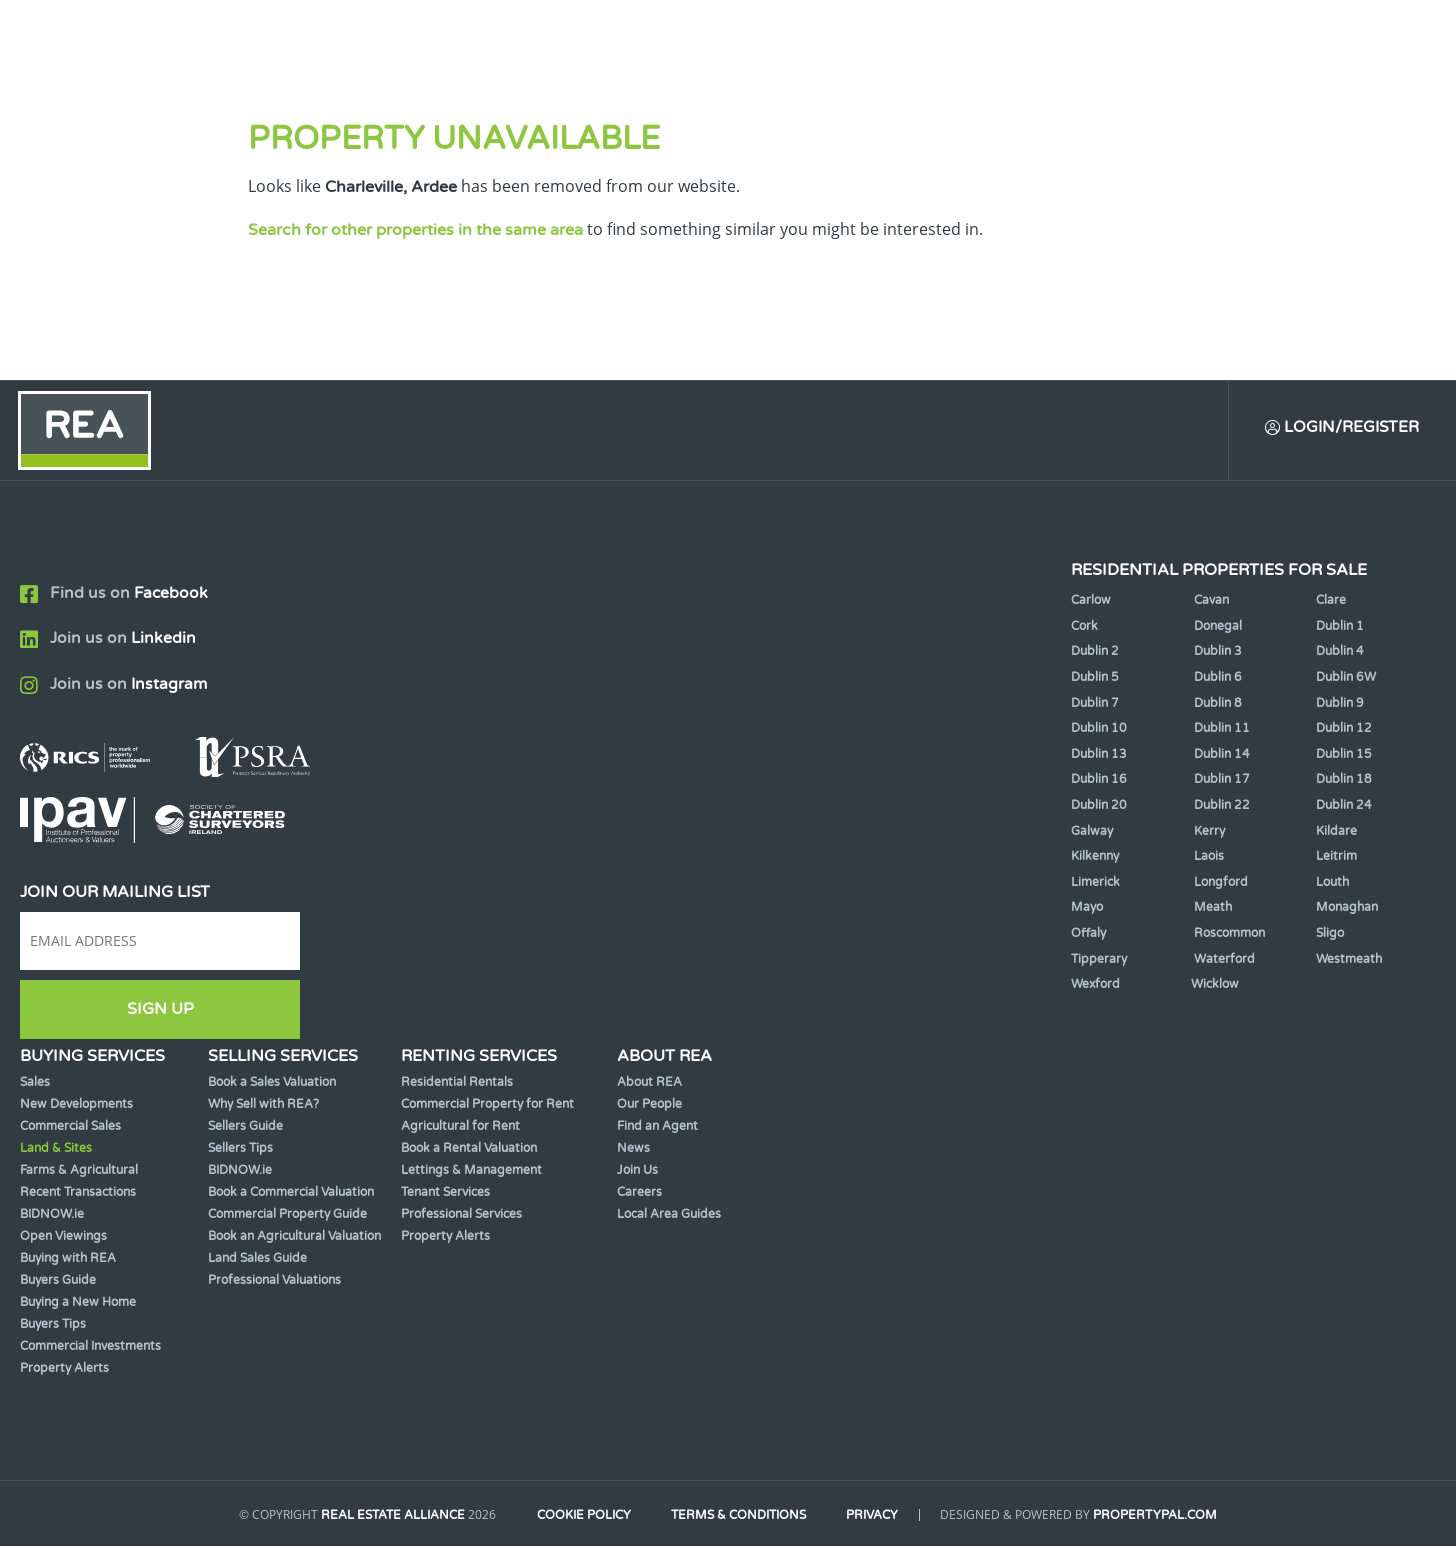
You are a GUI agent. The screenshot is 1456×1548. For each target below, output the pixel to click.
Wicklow (1215, 986)
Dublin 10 (1099, 730)
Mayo (1087, 909)
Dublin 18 (1344, 781)
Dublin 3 (1218, 653)
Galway (1092, 833)
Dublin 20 (1099, 807)
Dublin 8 (1218, 705)
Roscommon (1229, 935)
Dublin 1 (1340, 628)
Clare (1331, 602)
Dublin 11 (1222, 730)
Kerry (1209, 833)
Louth (1332, 884)
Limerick (1095, 884)
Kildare (1336, 833)
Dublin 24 (1344, 807)
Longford (1221, 884)
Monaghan (1347, 909)
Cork (1084, 628)
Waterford (1224, 961)
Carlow (1091, 602)
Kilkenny (1095, 858)
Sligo (1330, 935)
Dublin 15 (1344, 756)
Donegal (1218, 628)
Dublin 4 (1340, 653)
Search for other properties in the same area (415, 230)
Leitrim (1336, 858)
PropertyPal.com (1162, 1516)
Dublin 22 (1222, 807)
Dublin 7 (1095, 705)
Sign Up (160, 1011)
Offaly (1088, 935)
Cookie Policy (581, 1516)
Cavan (1211, 602)
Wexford (1095, 986)
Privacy (877, 1516)
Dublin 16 (1099, 781)
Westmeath (1349, 961)
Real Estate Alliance (387, 1516)
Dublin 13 (1099, 756)
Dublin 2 (1095, 653)
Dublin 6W (1346, 679)
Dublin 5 (1095, 679)
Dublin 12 (1344, 730)
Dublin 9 (1340, 705)
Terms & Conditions (739, 1516)
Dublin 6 (1218, 679)
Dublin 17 (1222, 781)
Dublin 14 (1222, 756)
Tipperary (1099, 961)
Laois (1209, 858)
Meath (1213, 909)
